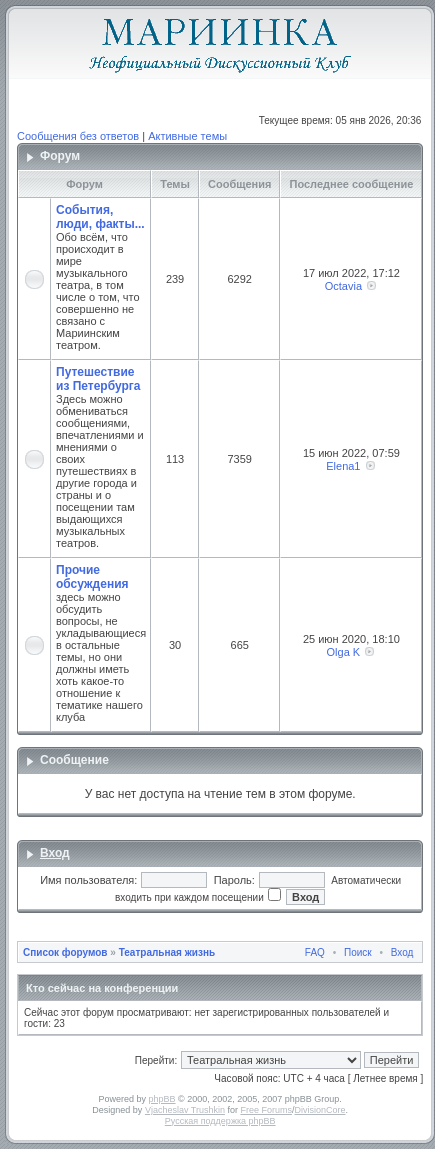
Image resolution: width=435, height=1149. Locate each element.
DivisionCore (319, 1110)
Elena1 (343, 466)
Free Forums (266, 1110)
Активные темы (187, 136)
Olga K (344, 652)
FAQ (315, 952)
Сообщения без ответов (78, 136)
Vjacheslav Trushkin (185, 1110)
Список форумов (65, 952)
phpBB (162, 1099)
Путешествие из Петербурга (98, 379)
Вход (55, 853)
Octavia (343, 286)
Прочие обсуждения (92, 577)
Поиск (358, 952)
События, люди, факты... (100, 217)
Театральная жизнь (167, 952)
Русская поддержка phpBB (220, 1121)
